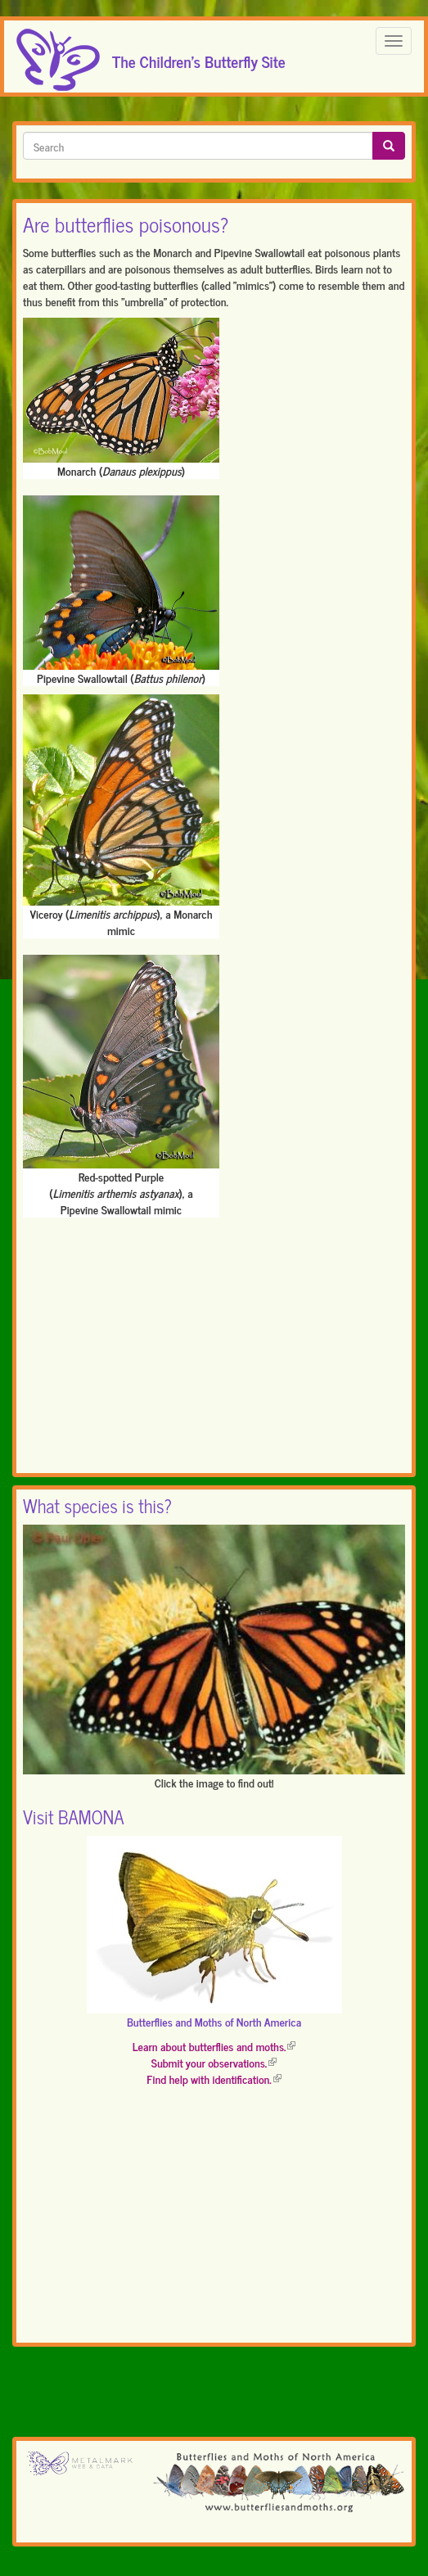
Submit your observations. (214, 2062)
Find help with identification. (213, 2078)
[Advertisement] (214, 1348)
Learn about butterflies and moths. (214, 2045)
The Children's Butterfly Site (199, 56)
